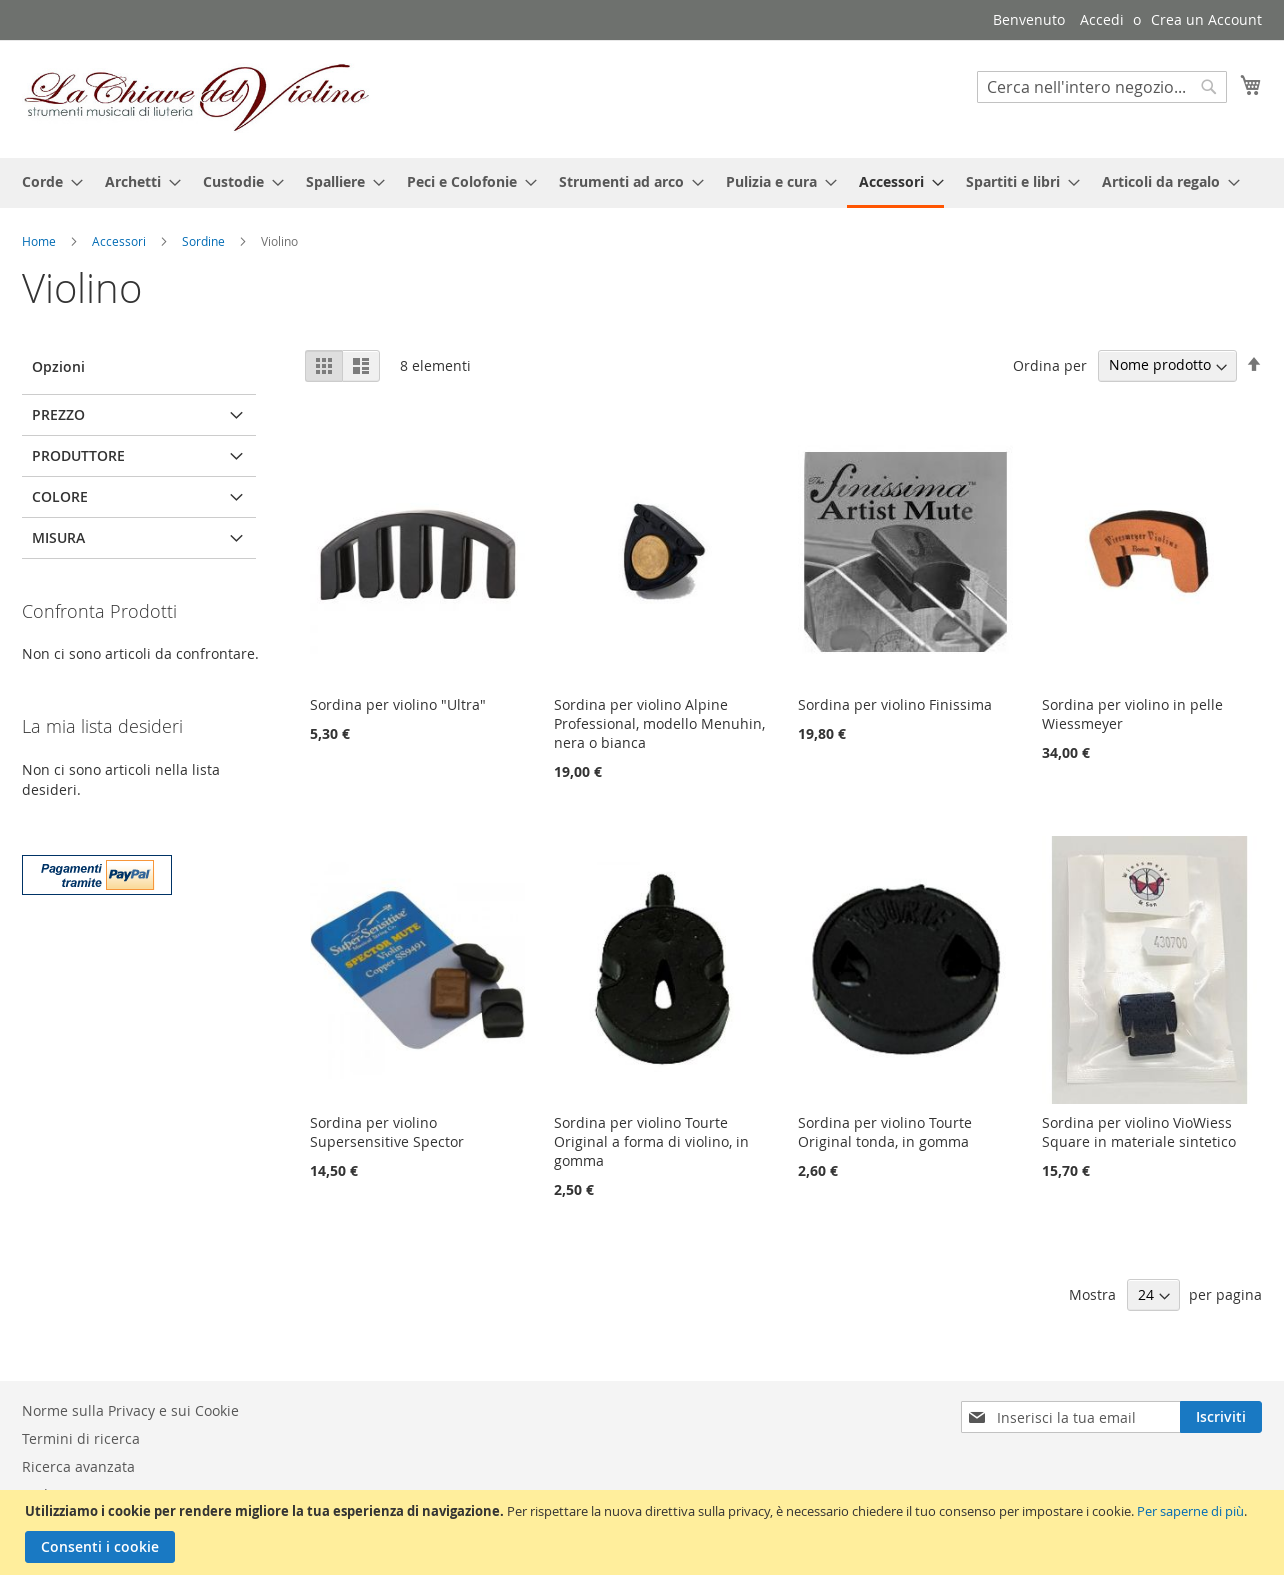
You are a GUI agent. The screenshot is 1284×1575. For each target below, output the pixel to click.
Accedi (1102, 19)
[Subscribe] (1221, 1417)
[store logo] (197, 98)
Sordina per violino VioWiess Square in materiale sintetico (1139, 1132)
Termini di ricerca (81, 1438)
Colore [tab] (60, 496)
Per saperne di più (1190, 1511)
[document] (644, 1532)
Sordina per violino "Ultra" (398, 704)
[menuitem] (46, 181)
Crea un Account (1206, 19)
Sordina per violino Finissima (895, 704)
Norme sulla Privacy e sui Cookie (130, 1410)
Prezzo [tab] (58, 414)
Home (40, 241)
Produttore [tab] (78, 455)
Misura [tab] (58, 537)
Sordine (205, 241)
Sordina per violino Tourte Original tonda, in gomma (885, 1132)
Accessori (120, 241)
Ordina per (1050, 364)
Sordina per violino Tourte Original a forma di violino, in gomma (651, 1141)
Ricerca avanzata (78, 1466)
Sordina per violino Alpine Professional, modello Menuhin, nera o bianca (659, 723)
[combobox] (1102, 87)
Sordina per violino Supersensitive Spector (387, 1132)
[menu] (642, 183)
